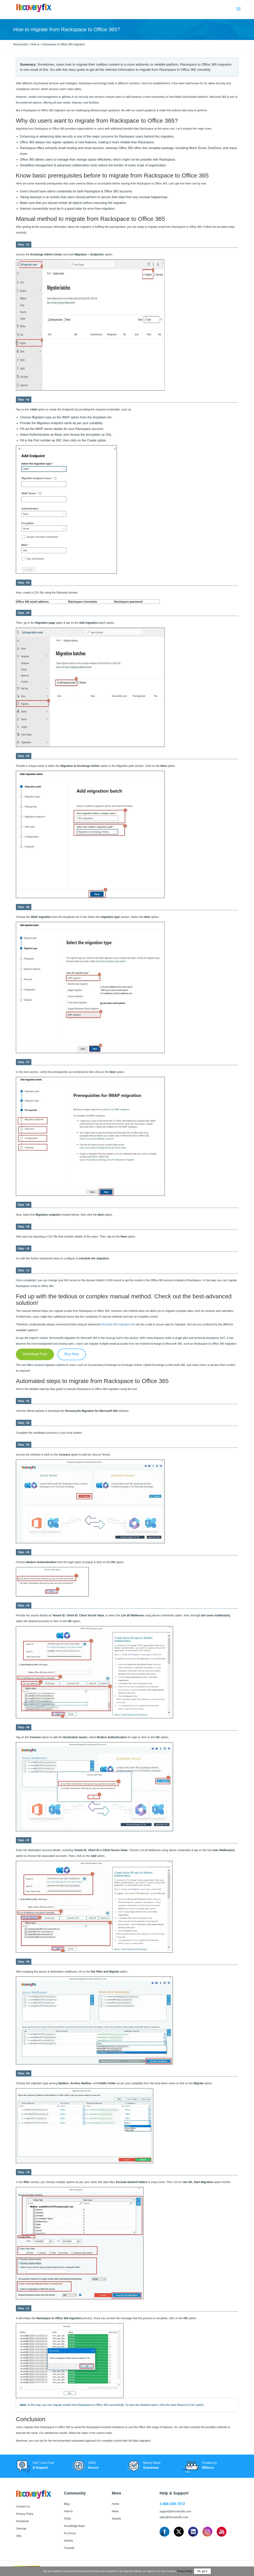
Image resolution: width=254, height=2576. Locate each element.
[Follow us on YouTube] (222, 2535)
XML (19, 2535)
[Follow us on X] (179, 2535)
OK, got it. (202, 2571)
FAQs (67, 2518)
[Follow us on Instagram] (207, 2535)
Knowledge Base (74, 2526)
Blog (66, 2503)
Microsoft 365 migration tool (118, 1324)
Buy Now (71, 1354)
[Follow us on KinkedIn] (193, 2535)
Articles (68, 2540)
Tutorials (69, 2548)
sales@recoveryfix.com (174, 2517)
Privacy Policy (24, 2513)
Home (115, 2503)
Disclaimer (22, 2521)
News (115, 2511)
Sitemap (21, 2528)
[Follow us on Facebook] (164, 2535)
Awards (116, 2518)
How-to (68, 2511)
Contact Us (23, 2506)
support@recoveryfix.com (175, 2511)
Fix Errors (70, 2533)
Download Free (35, 1354)
